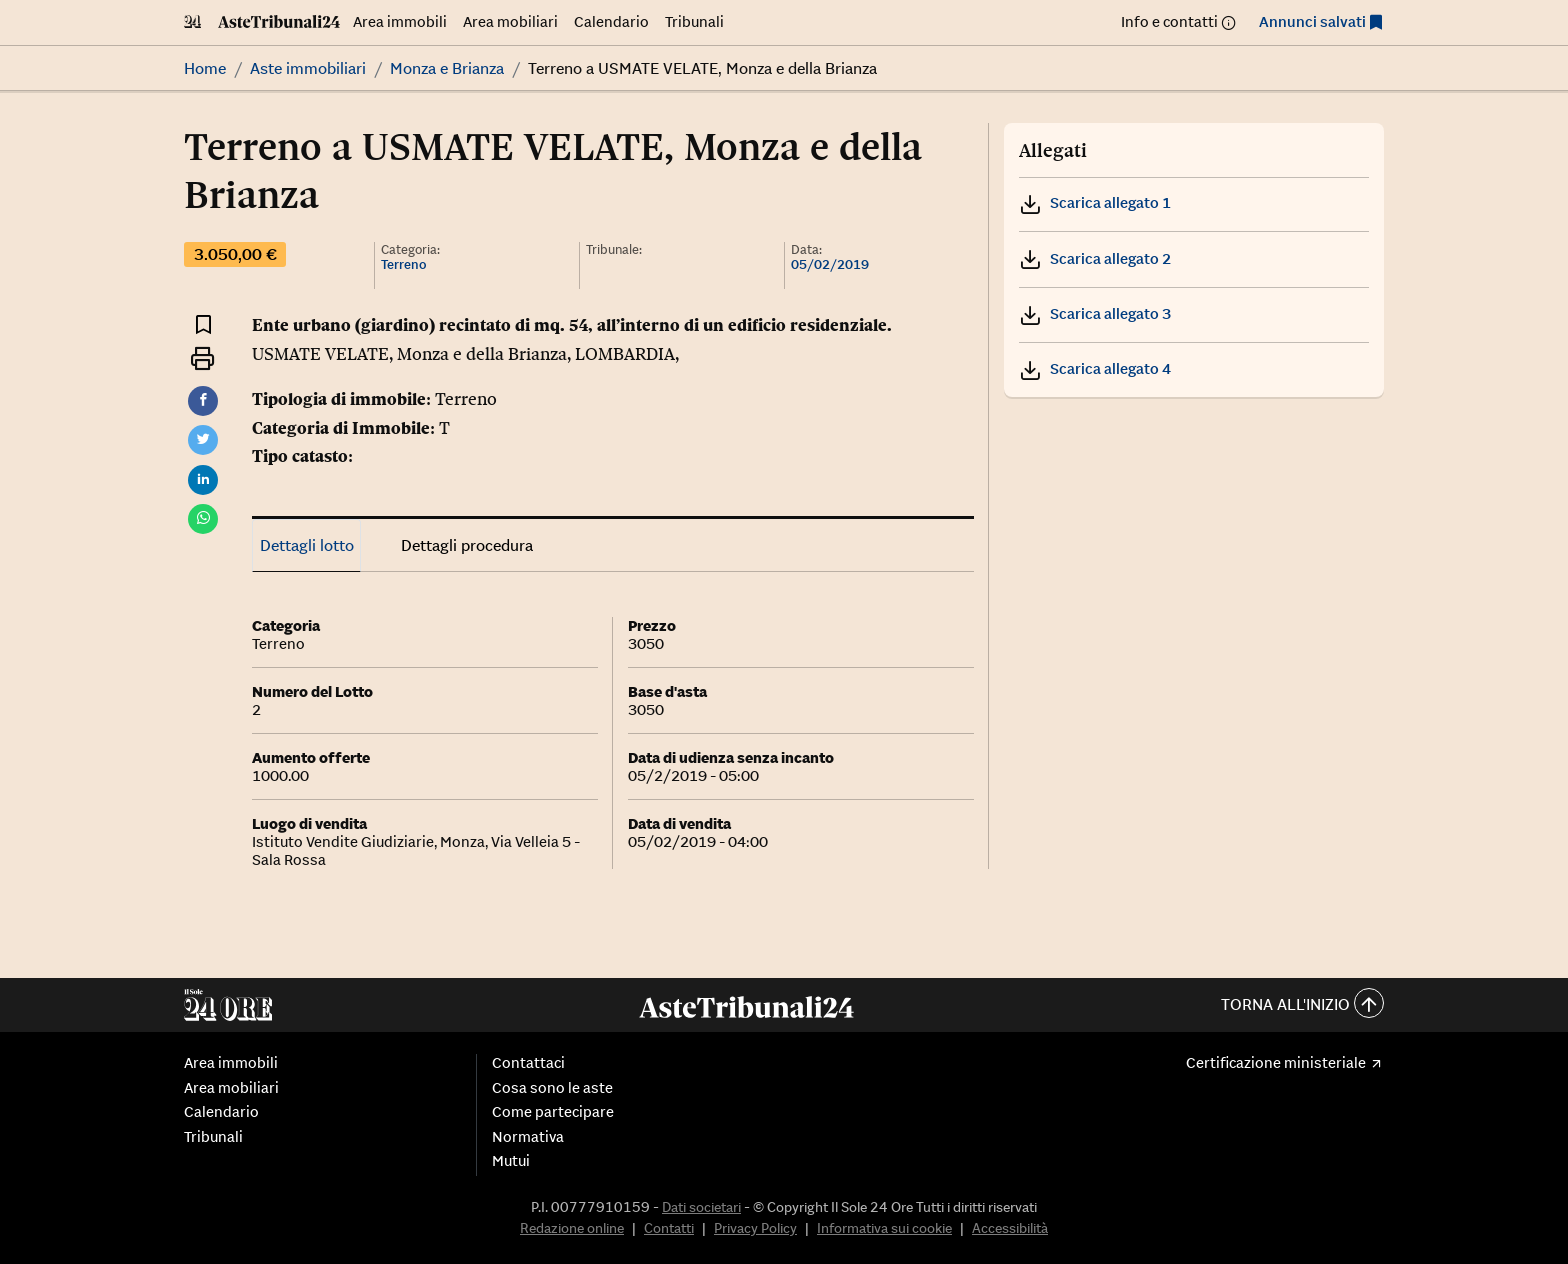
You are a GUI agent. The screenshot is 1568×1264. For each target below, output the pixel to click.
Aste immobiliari (308, 68)
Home (205, 68)
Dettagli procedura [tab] (467, 545)
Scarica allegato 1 (1095, 202)
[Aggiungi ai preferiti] (203, 323)
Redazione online (572, 1228)
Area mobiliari (510, 21)
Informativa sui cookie (884, 1228)
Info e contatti (1169, 21)
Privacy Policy (755, 1228)
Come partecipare (553, 1112)
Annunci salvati (1312, 21)
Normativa (528, 1137)
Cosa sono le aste (552, 1088)
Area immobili (400, 21)
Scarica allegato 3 (1095, 313)
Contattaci (528, 1063)
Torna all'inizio (1302, 1005)
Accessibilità (1010, 1228)
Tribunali (694, 21)
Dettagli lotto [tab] (307, 545)
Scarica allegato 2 (1095, 258)
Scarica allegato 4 (1095, 368)
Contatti (669, 1228)
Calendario (611, 21)
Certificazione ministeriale (1276, 1063)
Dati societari (701, 1207)
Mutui (511, 1161)
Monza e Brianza (447, 68)
